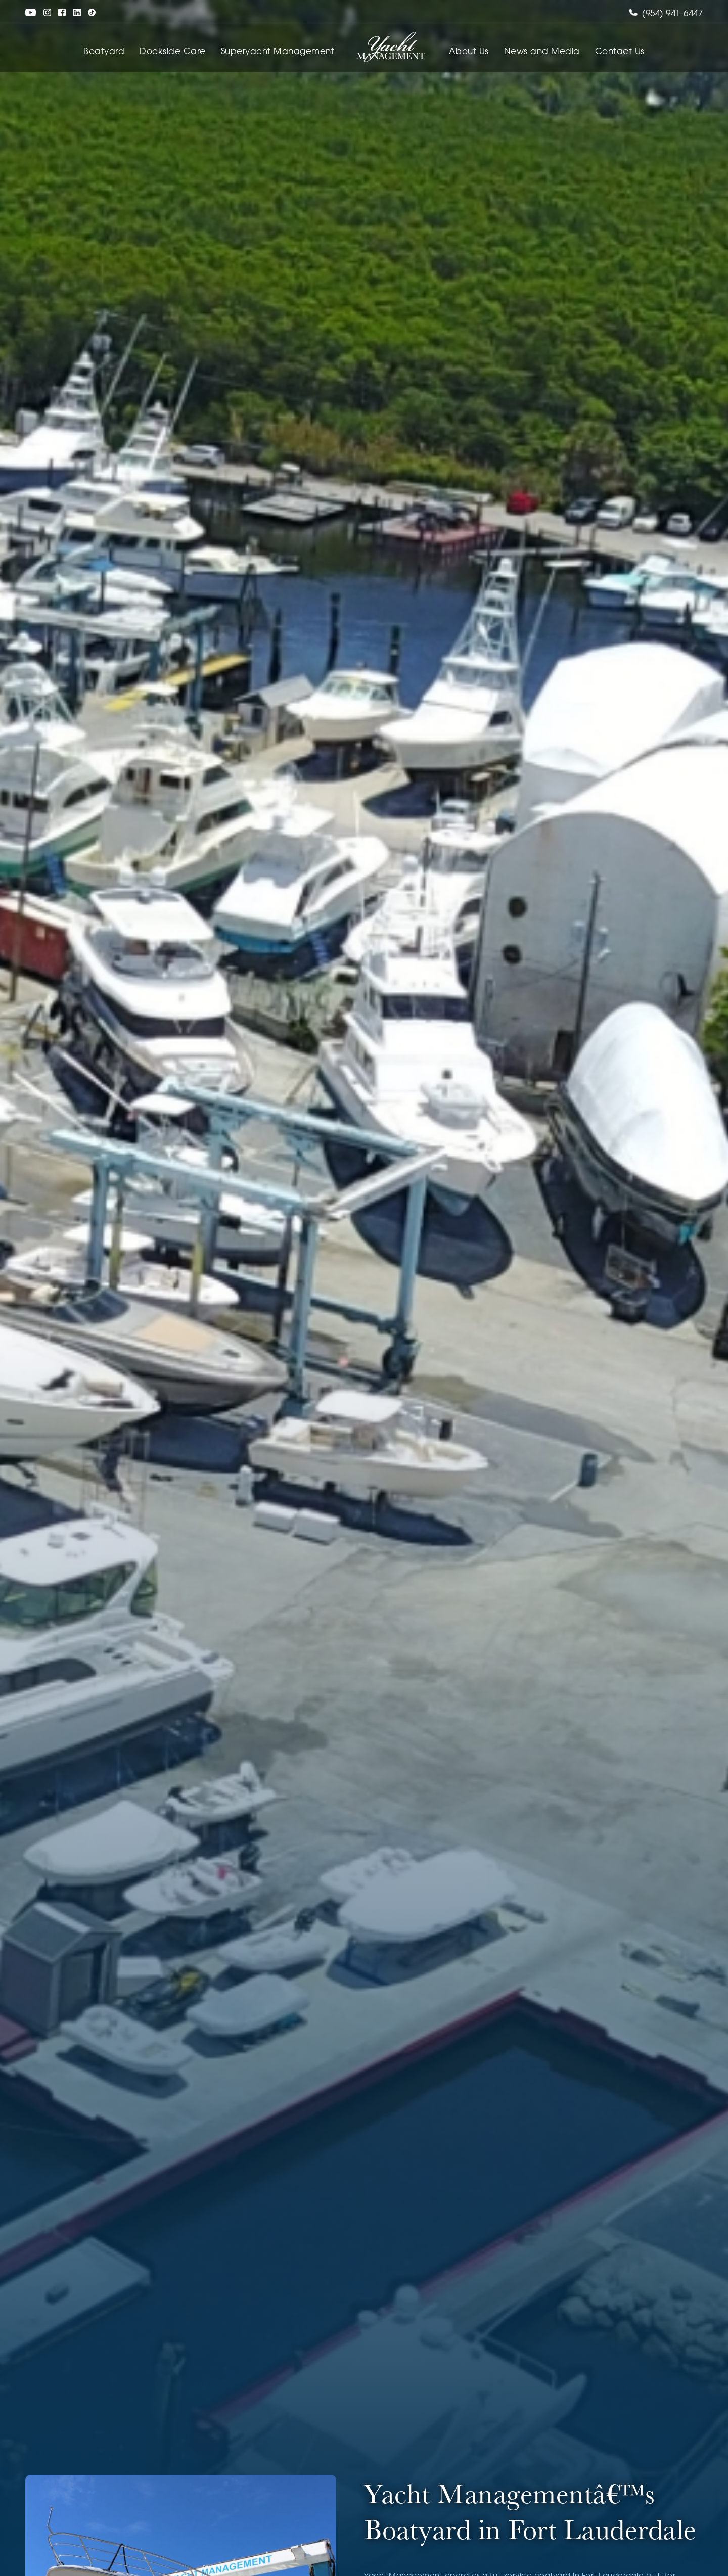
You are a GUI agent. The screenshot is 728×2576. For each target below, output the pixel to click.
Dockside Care (173, 52)
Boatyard (103, 52)
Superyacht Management (278, 52)
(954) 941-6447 (666, 14)
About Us (469, 52)
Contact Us (620, 52)
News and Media (542, 52)
